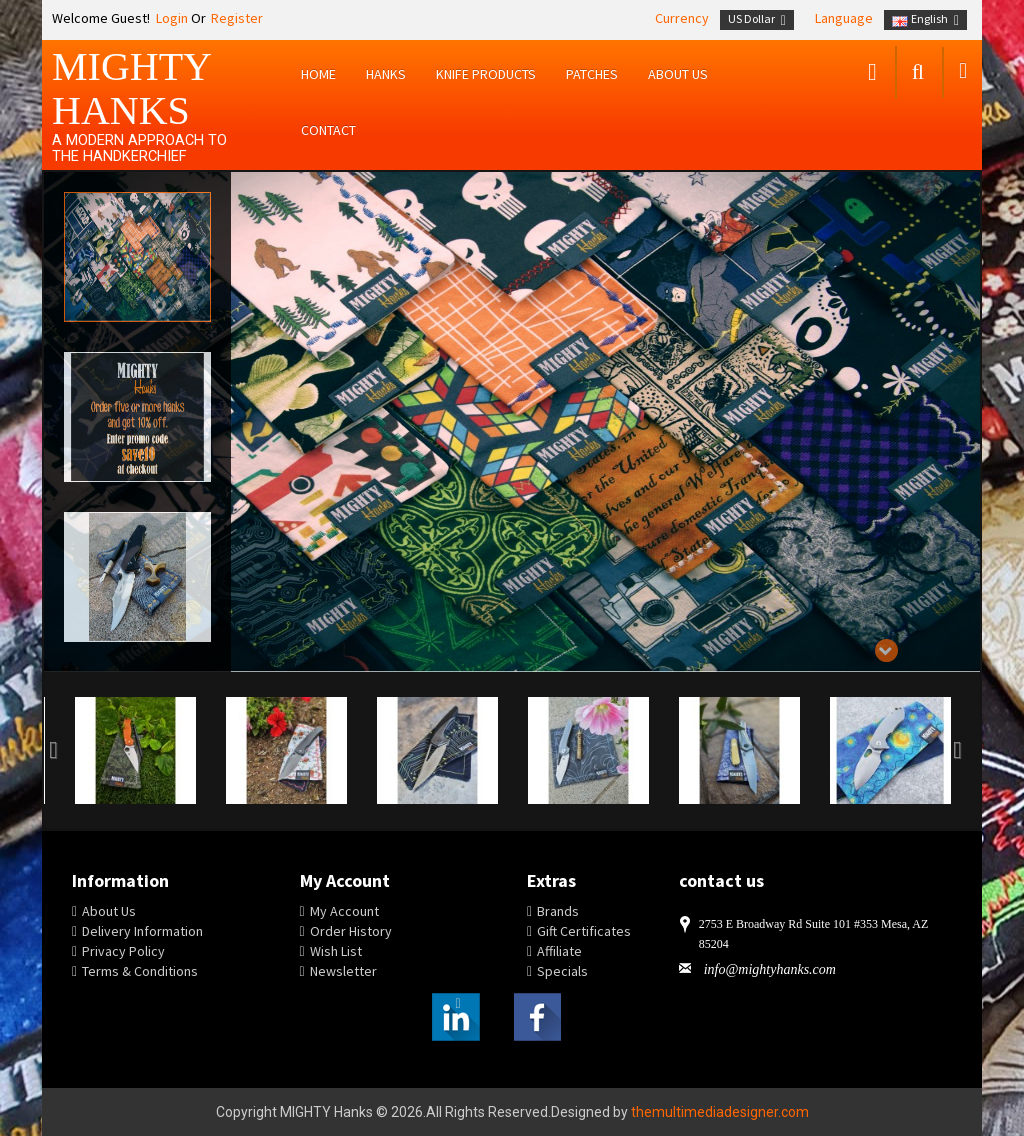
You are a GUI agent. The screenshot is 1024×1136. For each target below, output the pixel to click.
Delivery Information (142, 931)
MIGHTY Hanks (131, 88)
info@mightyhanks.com (770, 969)
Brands (558, 911)
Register (237, 18)
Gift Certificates (584, 931)
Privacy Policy (123, 951)
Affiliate (559, 951)
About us (678, 74)
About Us (109, 911)
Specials (562, 971)
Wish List (336, 951)
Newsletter (343, 971)
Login (170, 18)
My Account (344, 911)
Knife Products (486, 74)
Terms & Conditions (140, 971)
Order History (351, 931)
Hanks (386, 74)
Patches (592, 74)
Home (318, 74)
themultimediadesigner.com (720, 1112)
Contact (328, 130)
